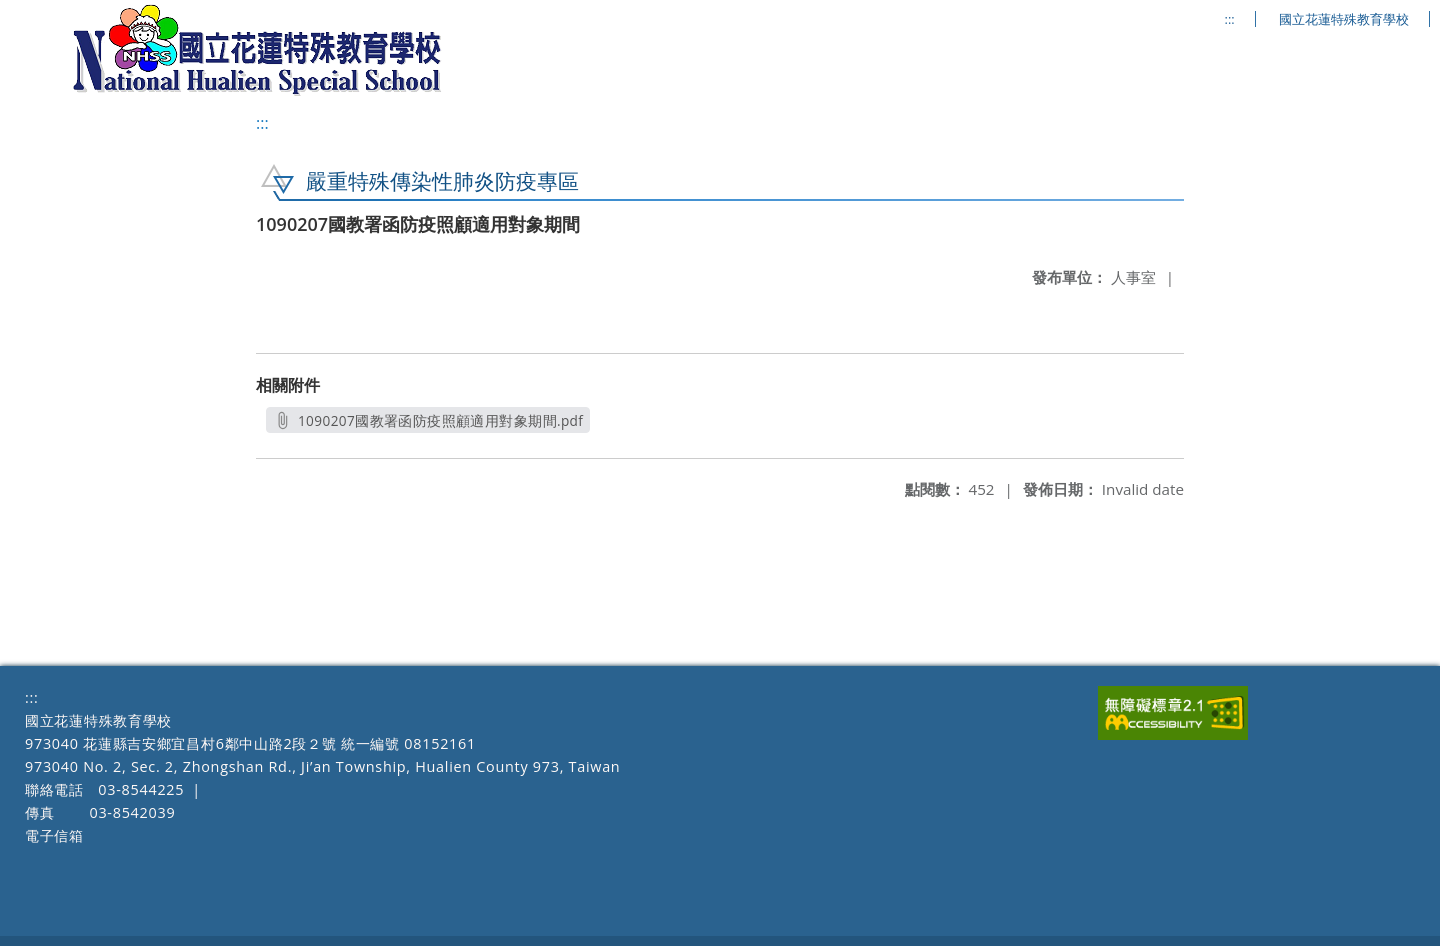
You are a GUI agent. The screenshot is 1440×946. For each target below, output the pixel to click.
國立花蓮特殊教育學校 (1344, 19)
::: (1230, 19)
